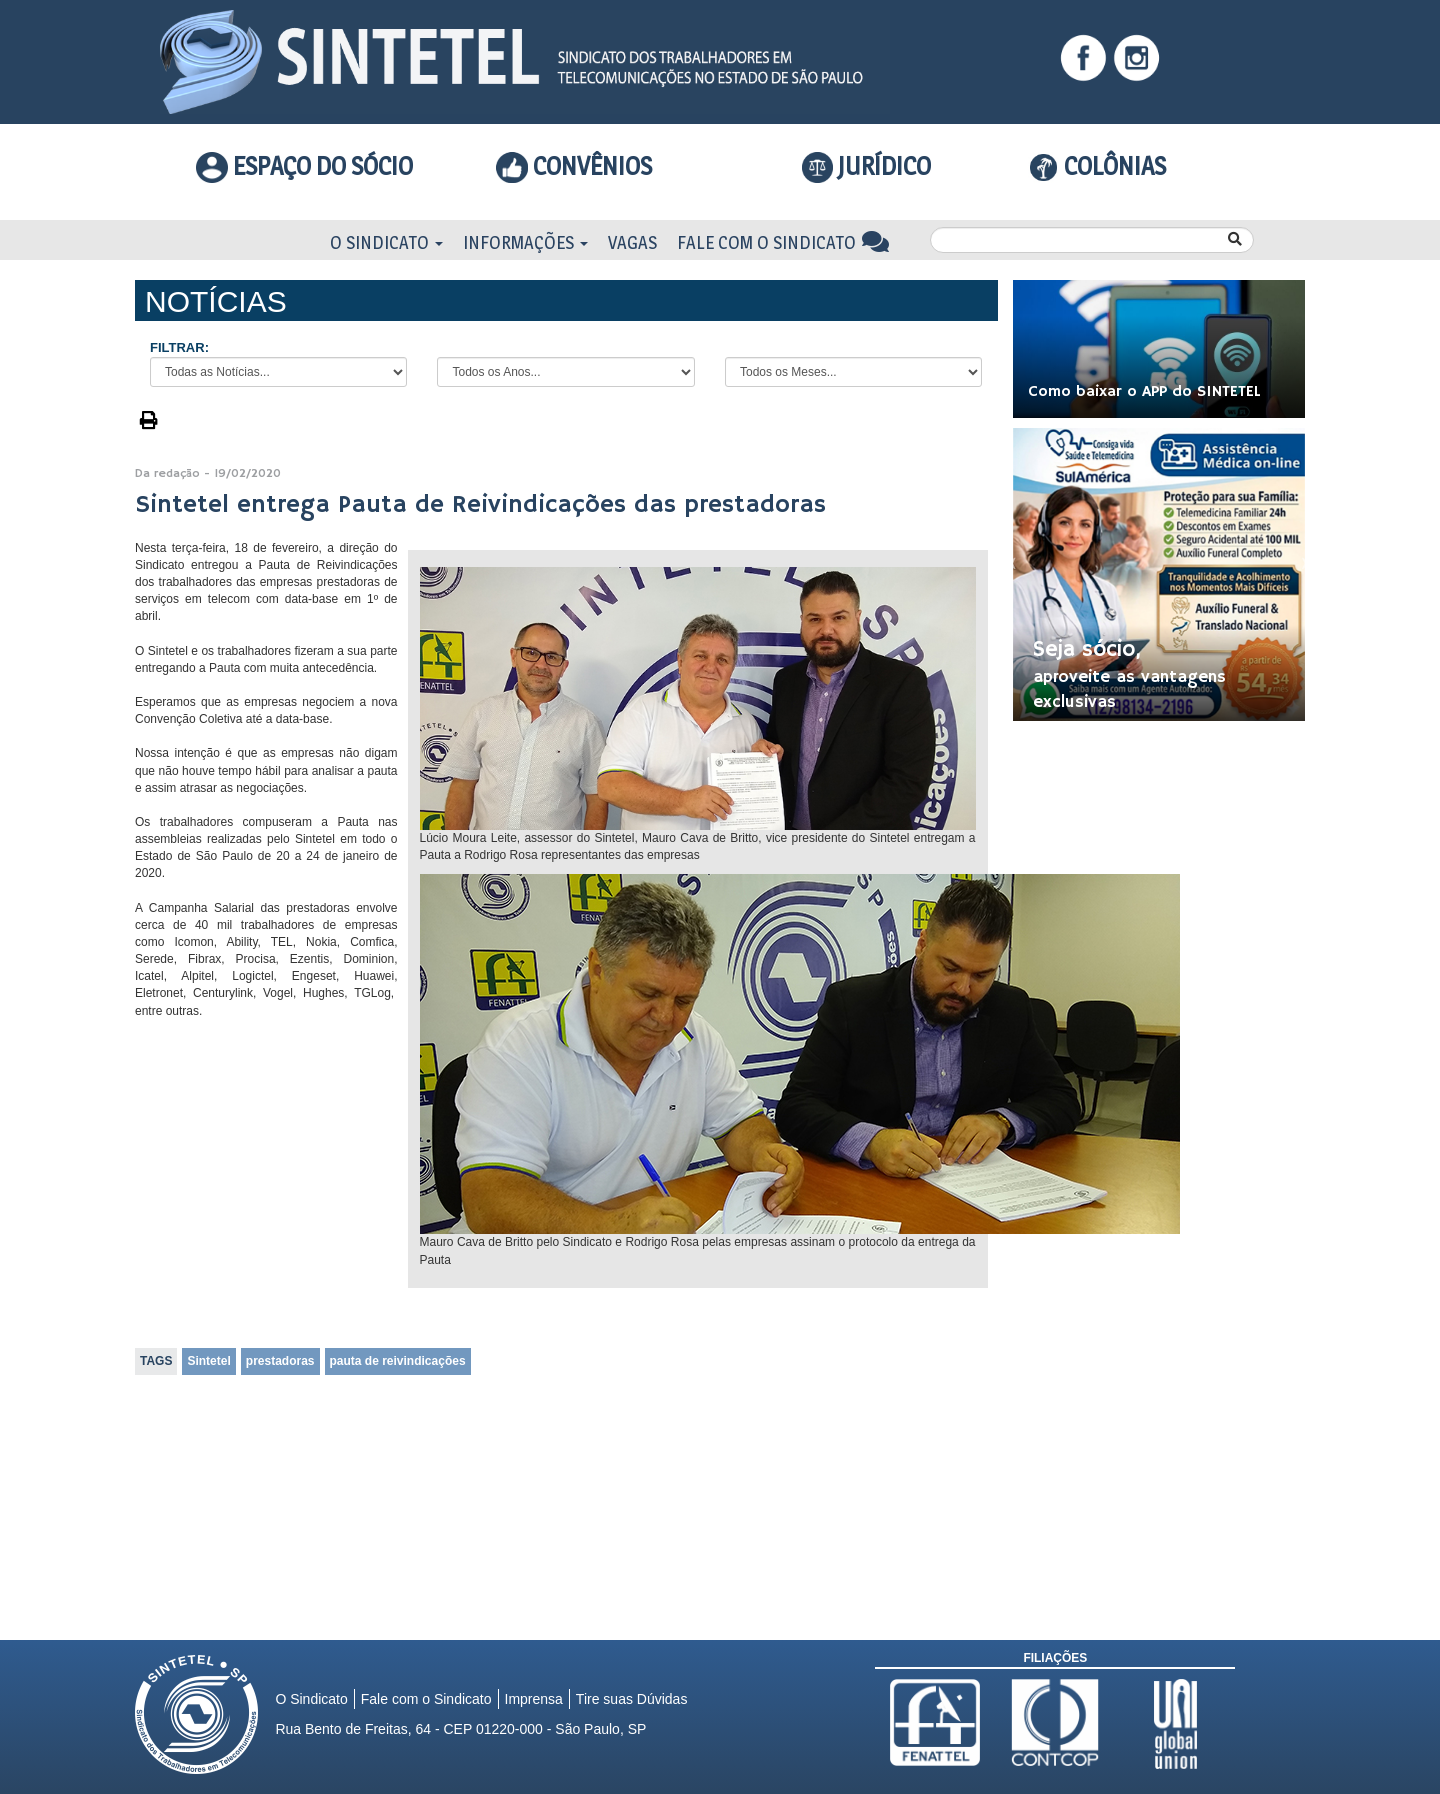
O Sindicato (386, 242)
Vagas (632, 242)
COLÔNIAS (1097, 166)
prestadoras (280, 1361)
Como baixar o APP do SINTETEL (1144, 392)
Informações (525, 242)
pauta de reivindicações (398, 1361)
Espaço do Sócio (304, 166)
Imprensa (534, 1699)
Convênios (574, 166)
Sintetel (208, 1361)
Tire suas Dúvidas (632, 1699)
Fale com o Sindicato (783, 242)
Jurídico (867, 167)
